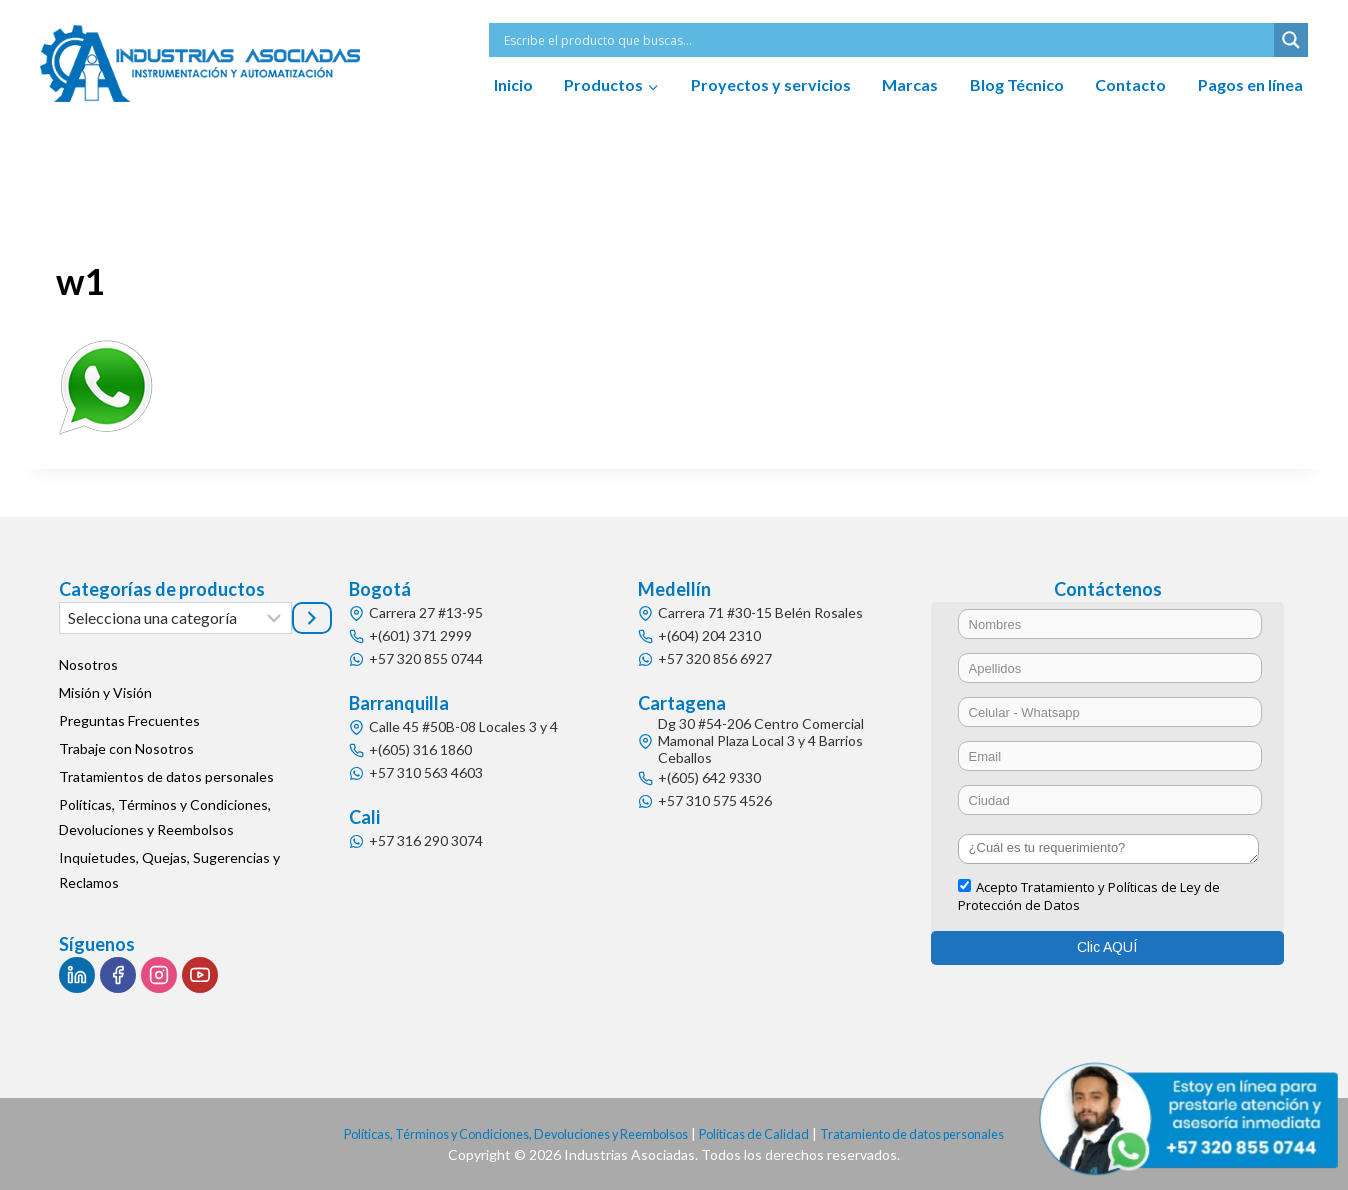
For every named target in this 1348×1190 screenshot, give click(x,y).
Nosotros (88, 664)
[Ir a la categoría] (312, 618)
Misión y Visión (105, 692)
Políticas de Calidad (765, 1133)
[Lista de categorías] (175, 618)
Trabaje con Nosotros (126, 748)
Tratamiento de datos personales (941, 1133)
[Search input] (886, 40)
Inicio (513, 84)
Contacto (1130, 84)
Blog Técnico (1017, 84)
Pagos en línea (1250, 84)
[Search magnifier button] (1291, 40)
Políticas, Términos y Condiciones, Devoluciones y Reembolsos (165, 817)
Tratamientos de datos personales (166, 776)
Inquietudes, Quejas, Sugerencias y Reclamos (169, 870)
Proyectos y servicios (771, 84)
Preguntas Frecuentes (129, 720)
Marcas (910, 84)
